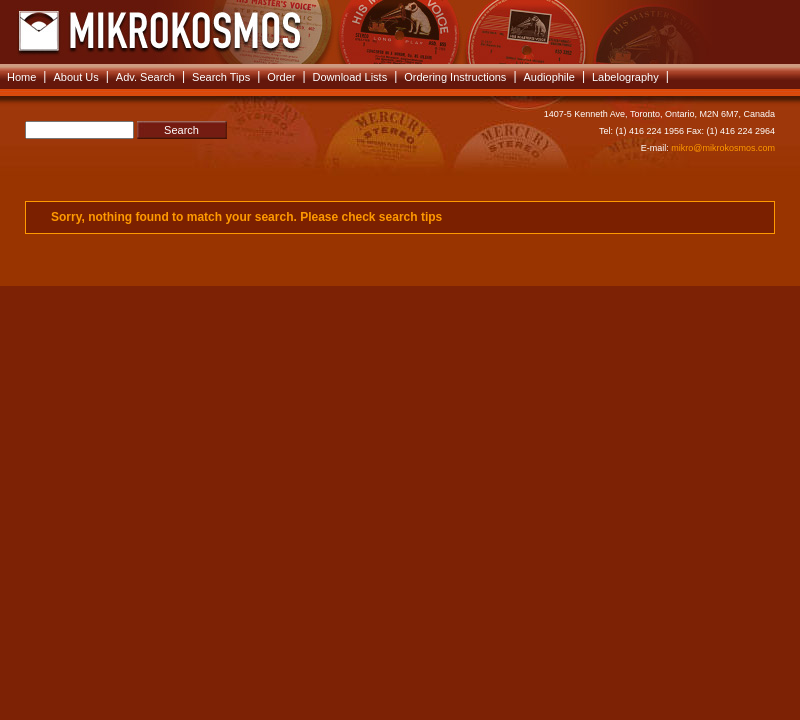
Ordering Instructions (455, 77)
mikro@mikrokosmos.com (723, 148)
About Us (75, 77)
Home (21, 77)
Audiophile (549, 77)
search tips (410, 217)
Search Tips (221, 77)
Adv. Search (145, 77)
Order (281, 77)
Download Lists (350, 77)
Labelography (625, 77)
